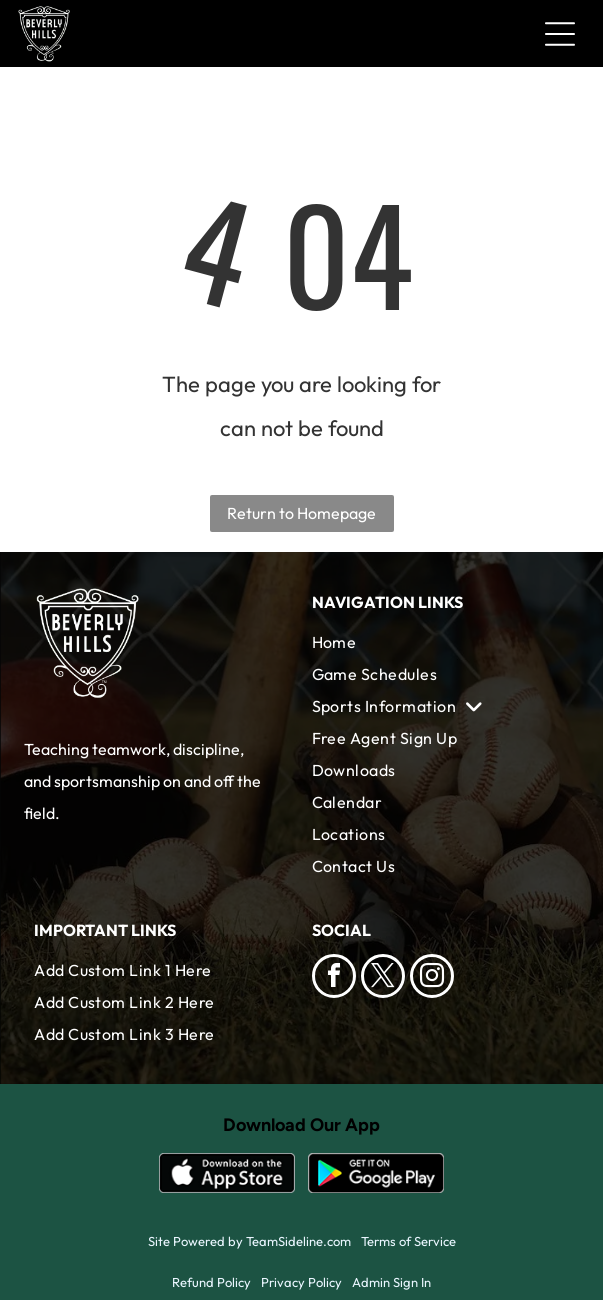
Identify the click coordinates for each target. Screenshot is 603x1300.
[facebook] (334, 978)
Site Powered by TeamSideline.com (249, 1241)
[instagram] (432, 978)
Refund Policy (211, 1282)
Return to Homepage (301, 513)
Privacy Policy (301, 1282)
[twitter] (383, 978)
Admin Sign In (391, 1282)
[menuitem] (440, 642)
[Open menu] (560, 34)
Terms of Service (408, 1241)
